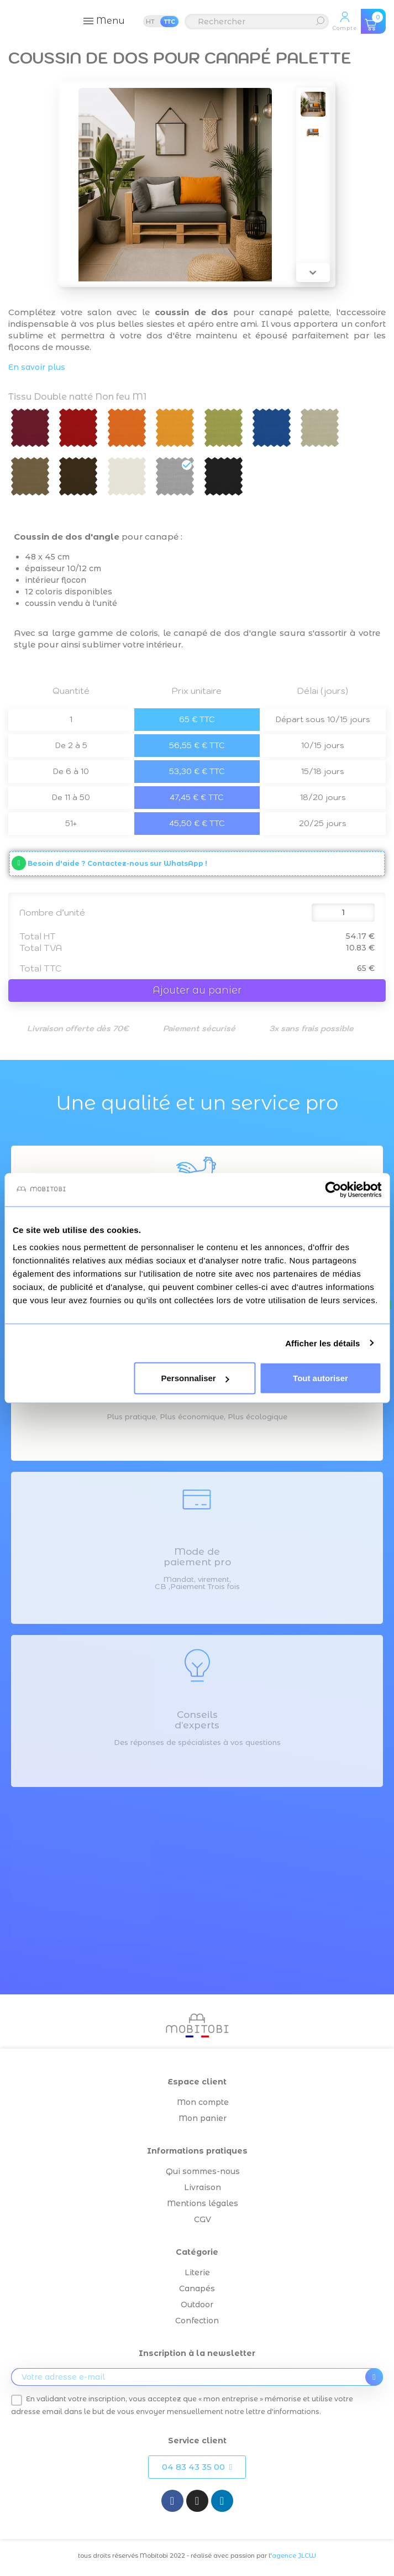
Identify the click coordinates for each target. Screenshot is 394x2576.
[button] (197, 2467)
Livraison (202, 2187)
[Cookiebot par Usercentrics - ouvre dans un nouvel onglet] (333, 1189)
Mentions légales (202, 2203)
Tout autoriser (320, 1378)
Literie (197, 2272)
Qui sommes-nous (203, 2171)
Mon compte (203, 2102)
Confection (197, 2321)
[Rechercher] (257, 21)
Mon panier (202, 2118)
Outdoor (197, 2304)
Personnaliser (195, 1378)
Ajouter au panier (197, 990)
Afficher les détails (322, 1342)
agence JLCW (294, 2555)
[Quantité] (343, 912)
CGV (202, 2219)
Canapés (197, 2288)
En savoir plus (36, 367)
